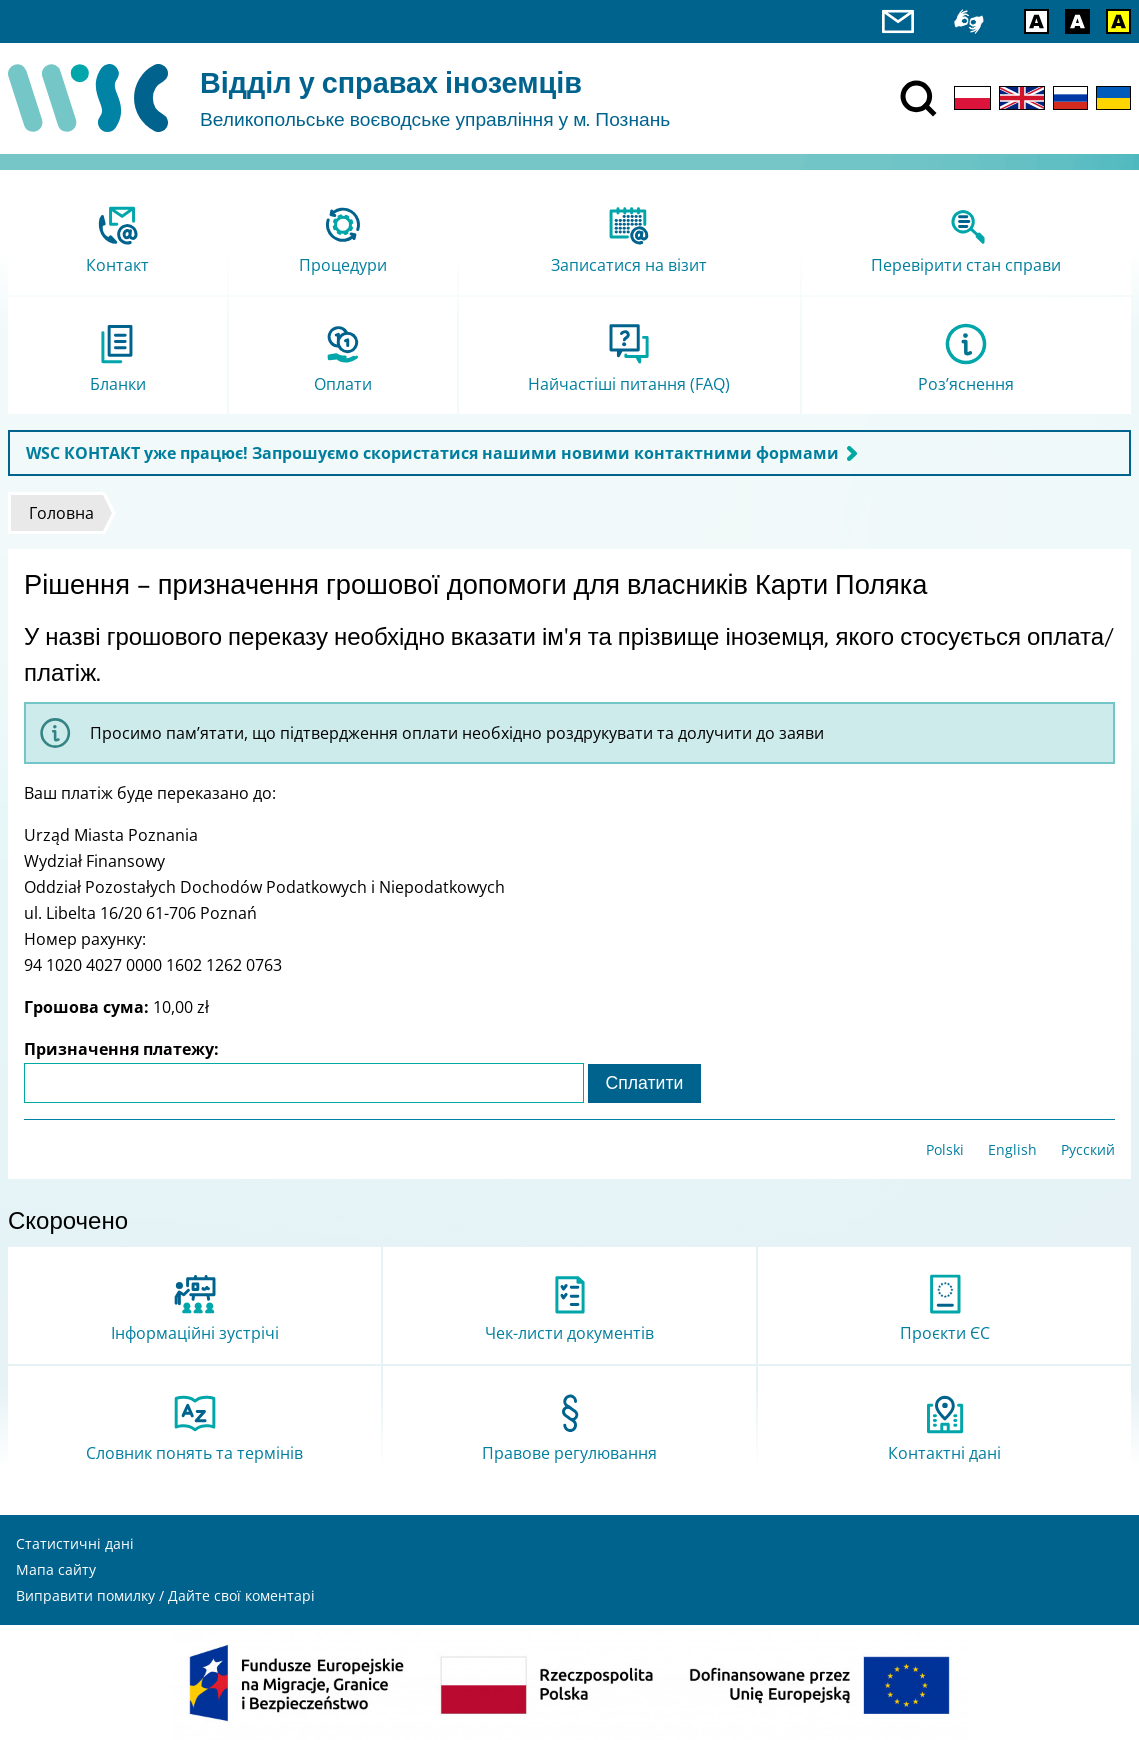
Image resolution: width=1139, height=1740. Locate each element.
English (1012, 1149)
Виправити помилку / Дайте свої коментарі (165, 1595)
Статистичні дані (75, 1543)
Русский (1088, 1149)
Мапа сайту (56, 1569)
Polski (945, 1149)
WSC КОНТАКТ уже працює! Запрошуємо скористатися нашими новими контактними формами (432, 453)
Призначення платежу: (121, 1049)
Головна (61, 513)
